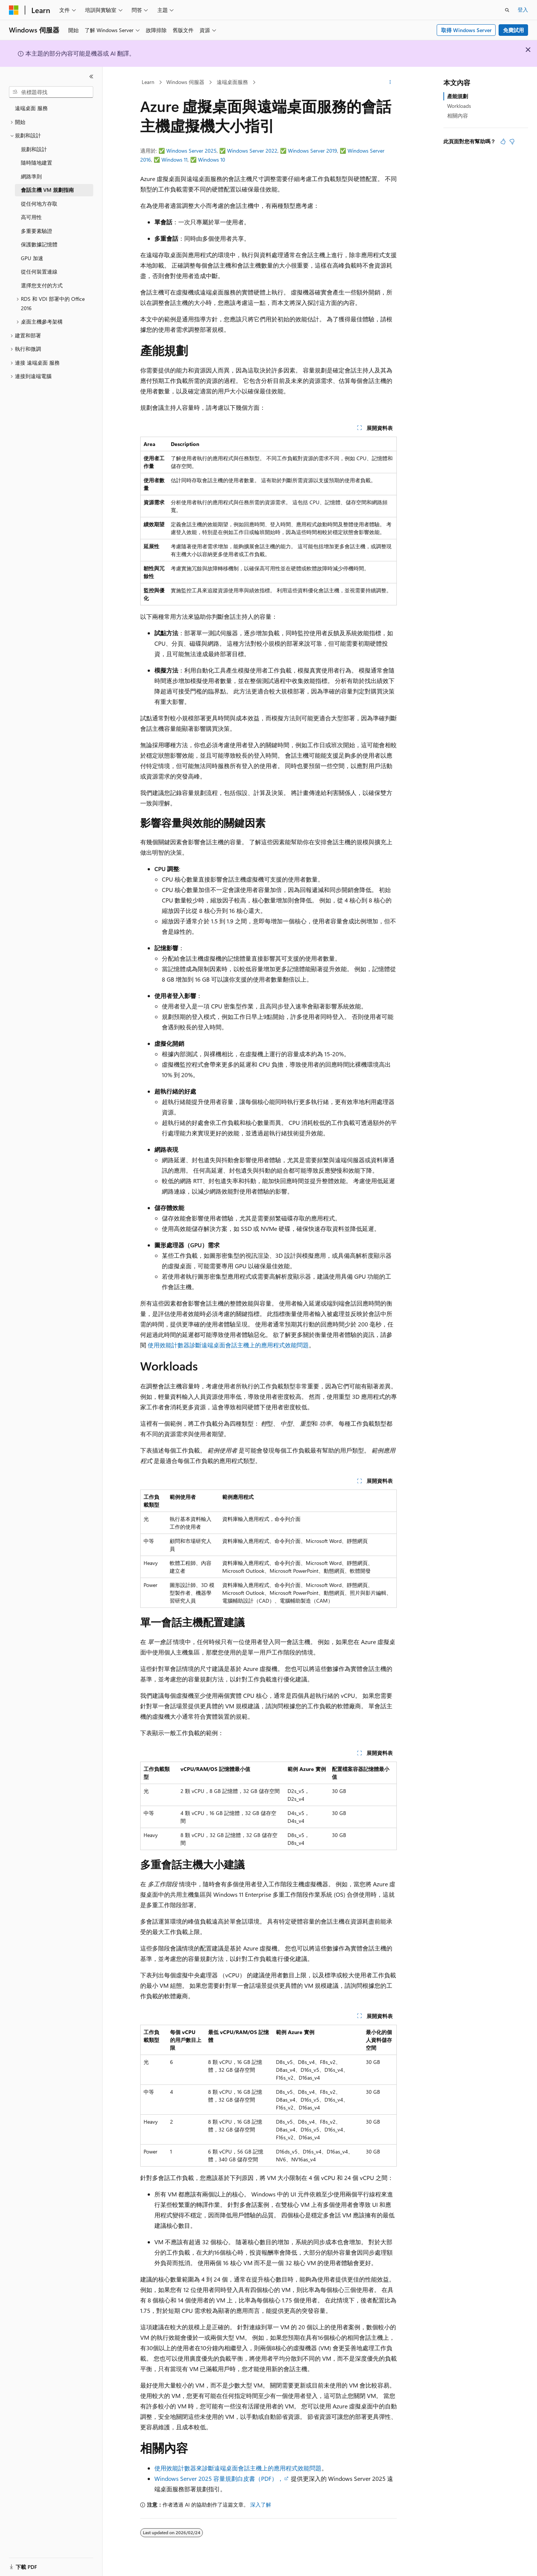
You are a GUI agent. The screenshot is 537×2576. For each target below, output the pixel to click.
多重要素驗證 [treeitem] (36, 230)
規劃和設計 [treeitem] (34, 149)
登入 (523, 9)
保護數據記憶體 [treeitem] (39, 244)
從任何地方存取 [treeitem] (39, 203)
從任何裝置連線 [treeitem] (39, 271)
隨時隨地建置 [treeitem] (36, 162)
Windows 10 (211, 159)
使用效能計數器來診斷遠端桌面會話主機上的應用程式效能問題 (237, 2468)
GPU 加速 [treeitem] (32, 258)
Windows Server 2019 (312, 150)
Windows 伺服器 (185, 81)
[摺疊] (91, 76)
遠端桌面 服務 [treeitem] (31, 108)
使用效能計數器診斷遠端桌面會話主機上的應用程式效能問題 (228, 1345)
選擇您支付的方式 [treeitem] (42, 285)
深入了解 (260, 2504)
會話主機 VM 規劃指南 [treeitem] (47, 189)
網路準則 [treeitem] (31, 176)
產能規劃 (457, 96)
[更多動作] (390, 82)
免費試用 (513, 30)
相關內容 (457, 115)
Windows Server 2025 (191, 150)
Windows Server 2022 (252, 150)
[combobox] (51, 92)
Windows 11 (174, 159)
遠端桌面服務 (232, 81)
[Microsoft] (14, 10)
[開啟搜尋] (507, 10)
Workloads (459, 105)
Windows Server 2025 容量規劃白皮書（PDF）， (218, 2478)
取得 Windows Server (466, 30)
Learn (148, 81)
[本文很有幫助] (503, 141)
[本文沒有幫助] (512, 141)
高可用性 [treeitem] (31, 217)
